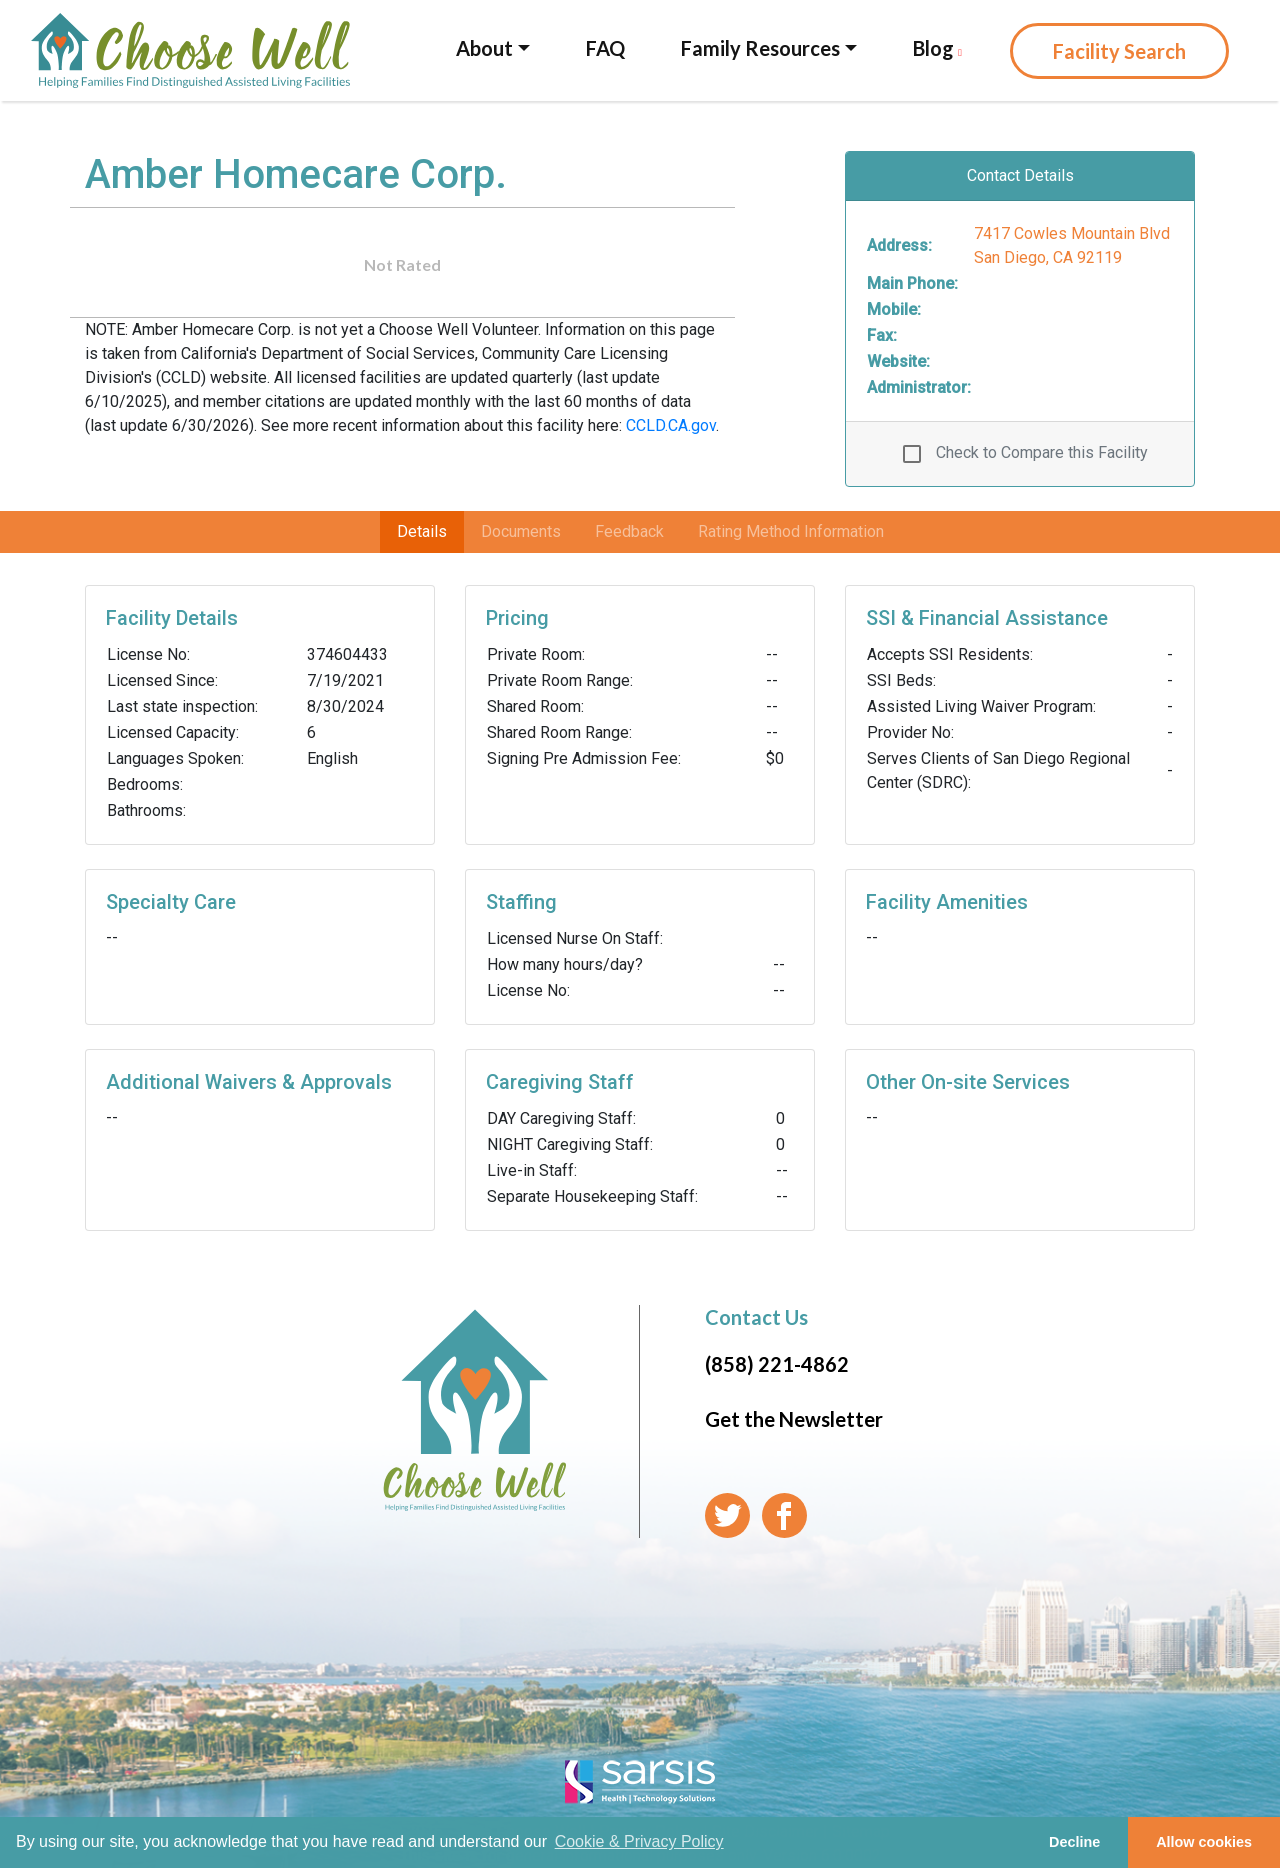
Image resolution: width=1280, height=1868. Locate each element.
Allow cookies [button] (1204, 1842)
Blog (937, 48)
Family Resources (760, 48)
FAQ (605, 48)
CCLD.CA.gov (671, 425)
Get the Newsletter (794, 1419)
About (484, 48)
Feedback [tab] (629, 531)
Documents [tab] (521, 531)
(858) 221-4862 (777, 1364)
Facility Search (1119, 51)
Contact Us (756, 1317)
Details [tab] (422, 531)
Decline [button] (1074, 1842)
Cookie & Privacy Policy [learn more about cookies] (639, 1841)
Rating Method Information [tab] (791, 531)
